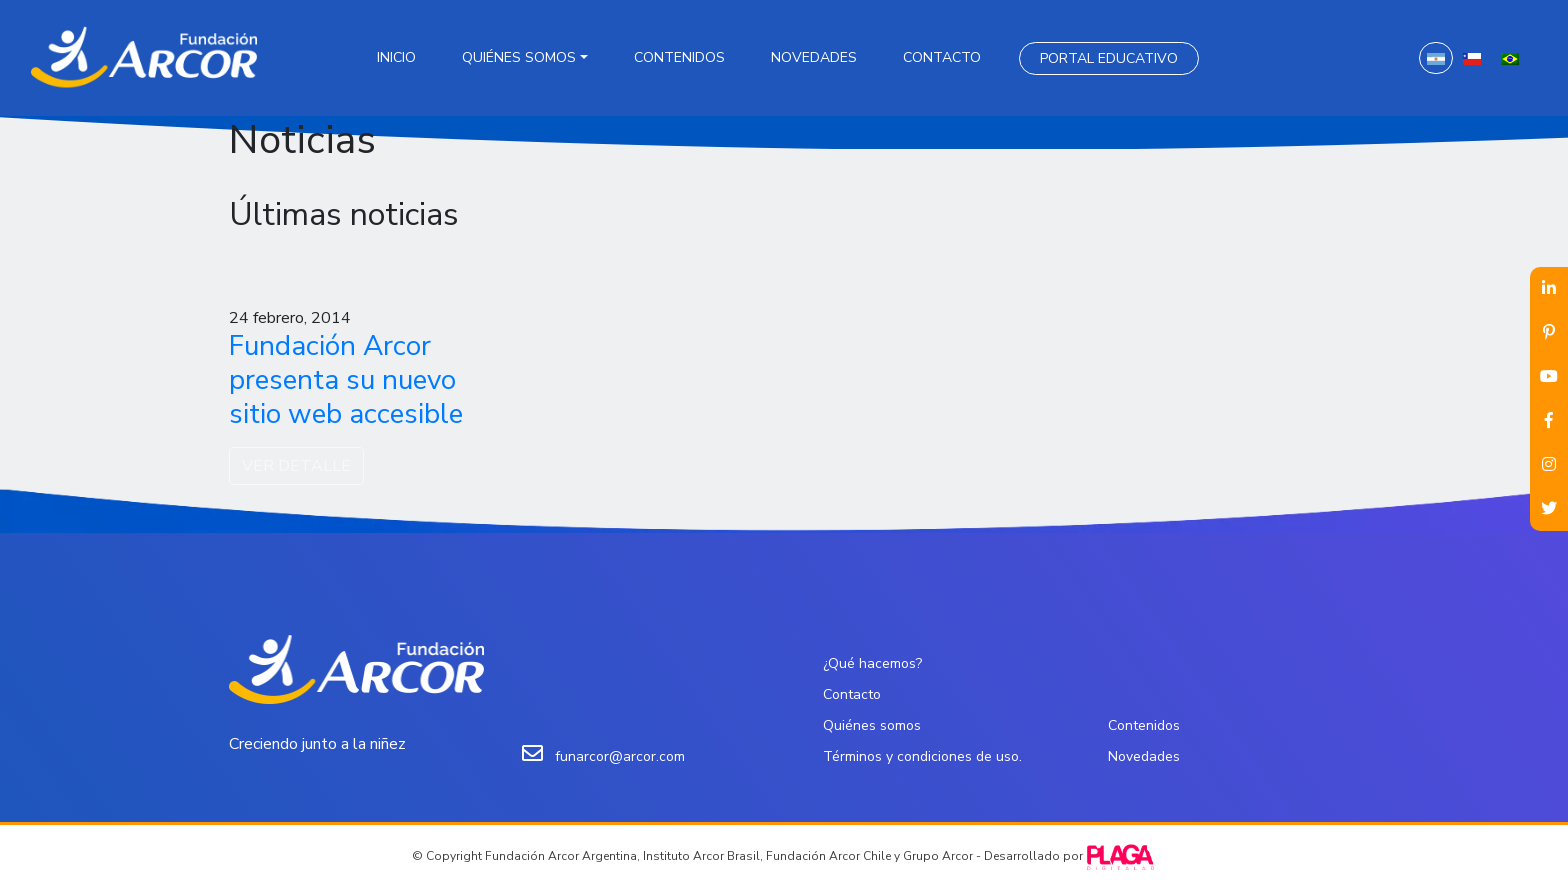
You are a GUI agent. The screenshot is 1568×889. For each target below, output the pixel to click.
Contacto (942, 57)
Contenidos (679, 57)
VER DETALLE (296, 466)
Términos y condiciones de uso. (922, 756)
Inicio (396, 57)
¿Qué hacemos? (872, 663)
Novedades (814, 57)
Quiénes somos (519, 57)
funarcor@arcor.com (620, 756)
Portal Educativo (1109, 58)
